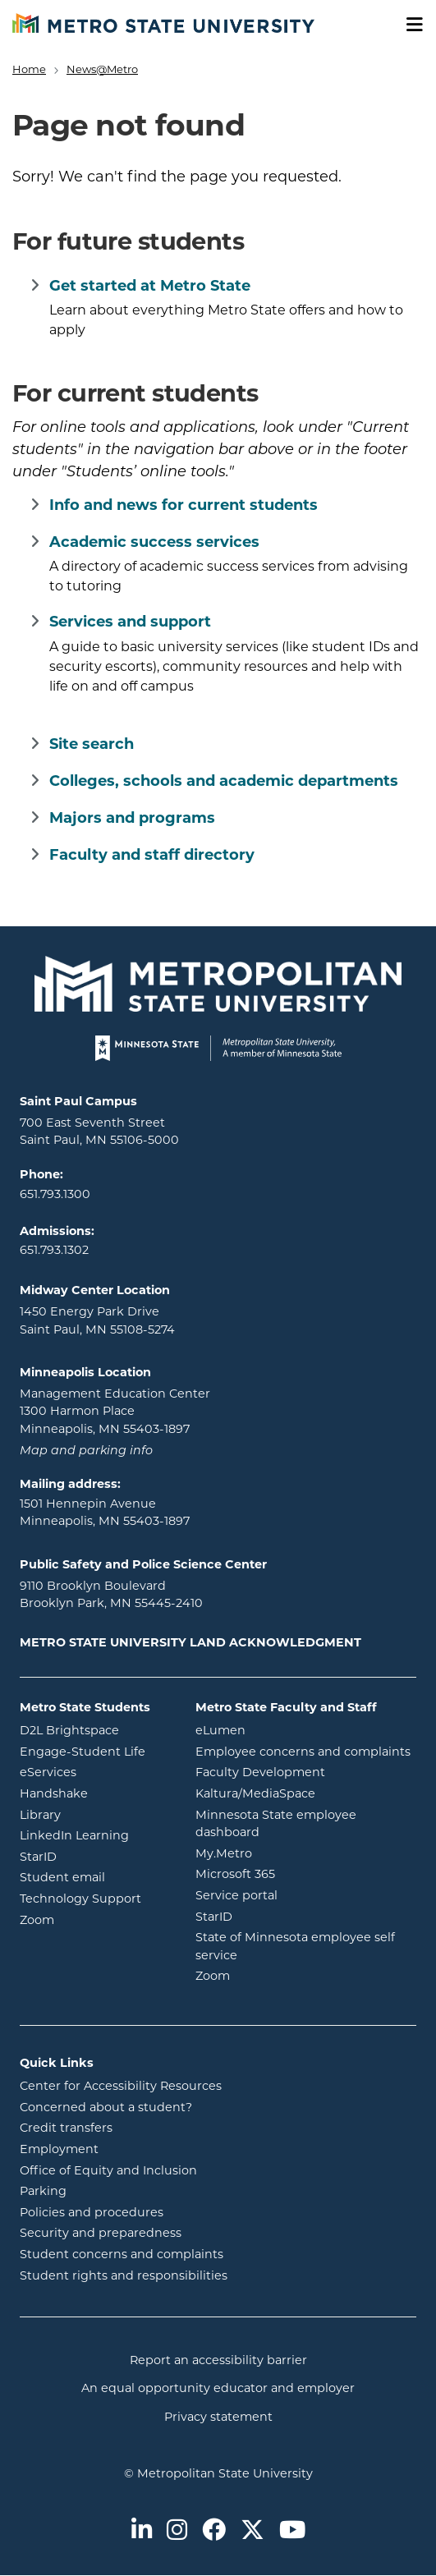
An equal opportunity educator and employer (218, 2389)
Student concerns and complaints (121, 2255)
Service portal (302, 1895)
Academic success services (154, 543)
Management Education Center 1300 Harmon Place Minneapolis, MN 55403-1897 (115, 1412)
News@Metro (102, 70)
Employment (59, 2150)
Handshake (95, 1793)
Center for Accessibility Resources (121, 2087)
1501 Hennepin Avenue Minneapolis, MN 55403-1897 (105, 1514)
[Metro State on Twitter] (252, 2531)
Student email (95, 1877)
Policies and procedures (91, 2213)
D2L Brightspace (95, 1730)
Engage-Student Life (95, 1751)
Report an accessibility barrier (218, 2361)
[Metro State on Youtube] (292, 2531)
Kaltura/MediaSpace (305, 1793)
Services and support (130, 623)
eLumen (286, 1730)
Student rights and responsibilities (123, 2277)
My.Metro (289, 1853)
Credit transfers (66, 2129)
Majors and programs (132, 819)
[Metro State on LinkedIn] (141, 2531)
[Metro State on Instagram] (177, 2531)
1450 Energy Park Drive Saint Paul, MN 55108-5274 (97, 1321)
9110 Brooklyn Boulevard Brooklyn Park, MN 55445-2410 (111, 1596)
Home (29, 70)
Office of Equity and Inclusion (108, 2171)
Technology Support (80, 1900)
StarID (95, 1856)
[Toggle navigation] (409, 25)
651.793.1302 (54, 1251)
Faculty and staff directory (152, 856)
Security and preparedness (100, 2234)
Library (95, 1814)
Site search (91, 745)
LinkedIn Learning (95, 1835)
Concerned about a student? (106, 2108)
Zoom (95, 1919)
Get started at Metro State (149, 287)
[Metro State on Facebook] (214, 2531)
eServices (95, 1771)
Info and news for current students (183, 506)
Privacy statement (218, 2418)
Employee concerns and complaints (303, 1753)
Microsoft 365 (301, 1873)
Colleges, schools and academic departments (223, 782)
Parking (43, 2192)
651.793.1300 (55, 1195)
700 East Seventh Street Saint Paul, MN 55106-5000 (99, 1133)
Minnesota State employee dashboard (293, 1825)
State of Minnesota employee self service (295, 1947)
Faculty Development (260, 1773)
